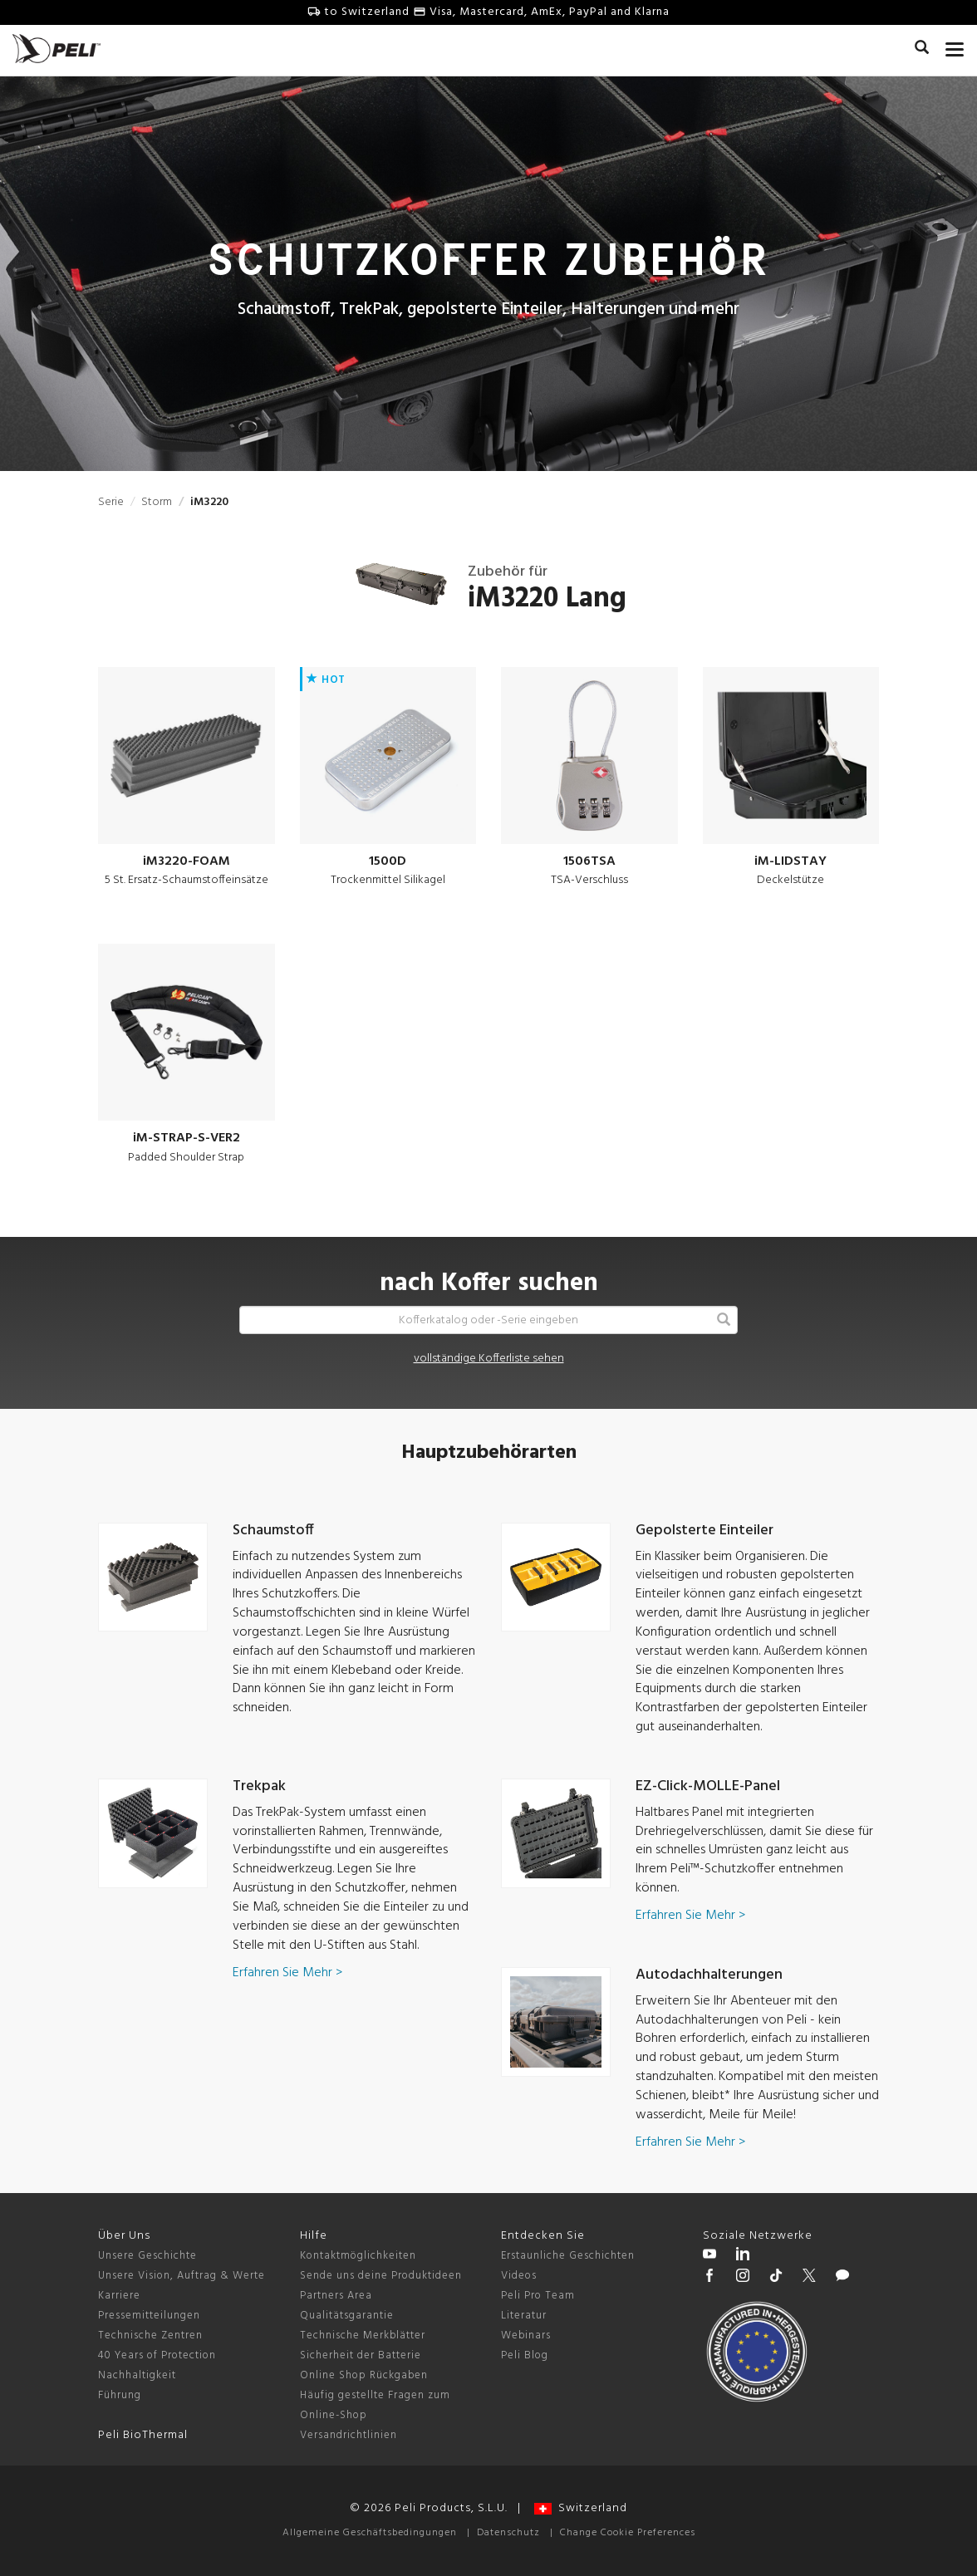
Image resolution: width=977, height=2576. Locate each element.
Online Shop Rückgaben (364, 2375)
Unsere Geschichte (147, 2255)
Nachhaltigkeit (137, 2375)
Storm (156, 502)
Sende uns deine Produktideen (381, 2275)
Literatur (524, 2315)
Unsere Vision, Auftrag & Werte (181, 2275)
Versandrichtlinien (348, 2435)
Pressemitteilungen (149, 2315)
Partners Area (336, 2295)
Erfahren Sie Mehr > (287, 1973)
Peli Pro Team (538, 2295)
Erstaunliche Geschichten (568, 2255)
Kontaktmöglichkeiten (358, 2255)
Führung (119, 2395)
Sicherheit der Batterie (360, 2355)
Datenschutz (508, 2532)
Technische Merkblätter (362, 2335)
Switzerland (580, 2508)
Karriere (119, 2295)
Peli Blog (524, 2355)
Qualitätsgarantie (347, 2315)
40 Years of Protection (157, 2355)
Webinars (526, 2335)
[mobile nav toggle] (955, 46)
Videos (519, 2275)
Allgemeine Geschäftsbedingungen (369, 2532)
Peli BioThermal (143, 2435)
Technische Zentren (150, 2335)
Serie (111, 502)
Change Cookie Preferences (627, 2532)
